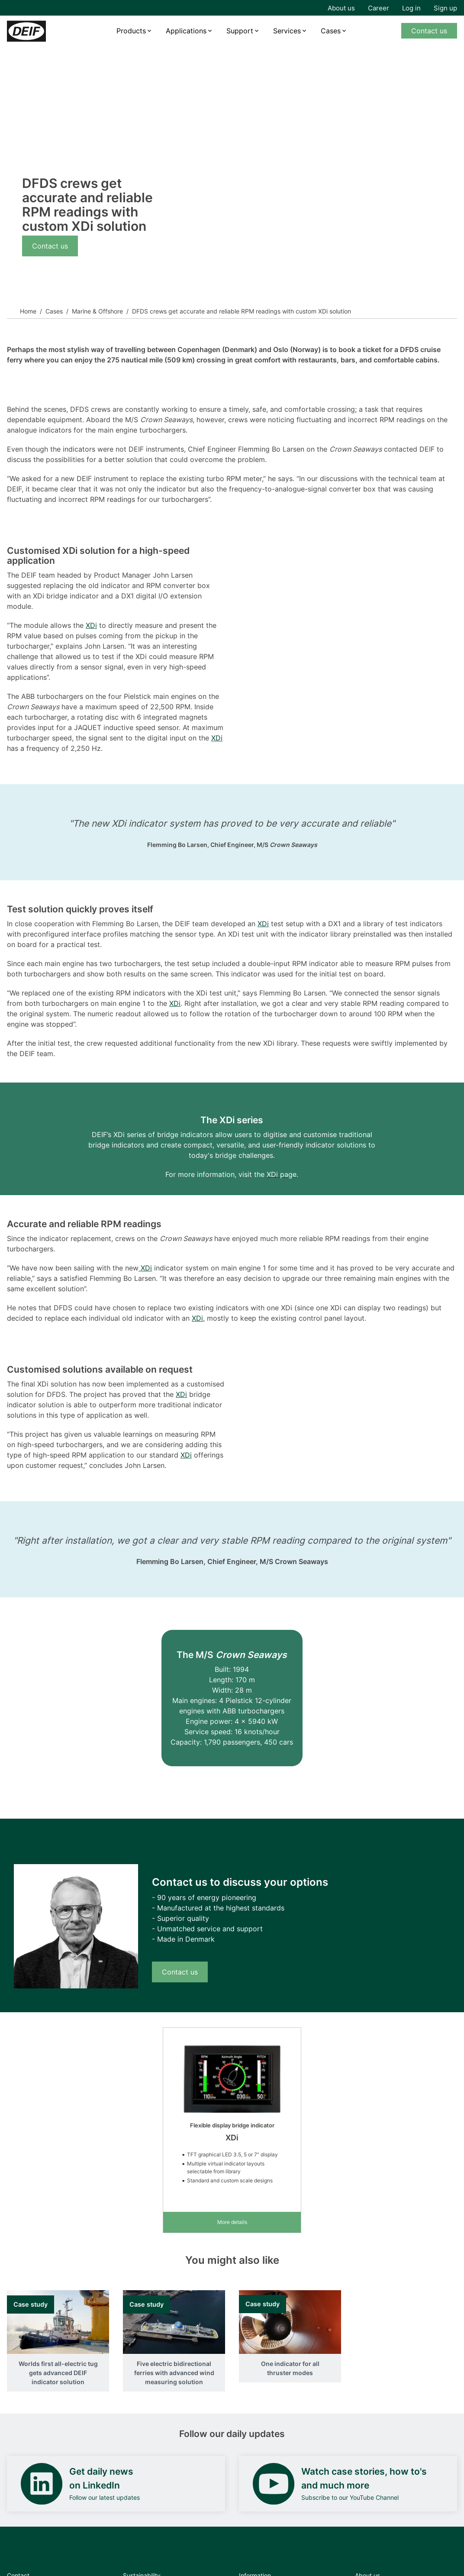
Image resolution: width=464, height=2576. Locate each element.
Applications (186, 30)
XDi (91, 625)
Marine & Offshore (97, 311)
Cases (331, 30)
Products (131, 30)
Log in (411, 8)
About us (341, 8)
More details (232, 2222)
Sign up (445, 8)
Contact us (429, 30)
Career (378, 8)
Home (28, 311)
